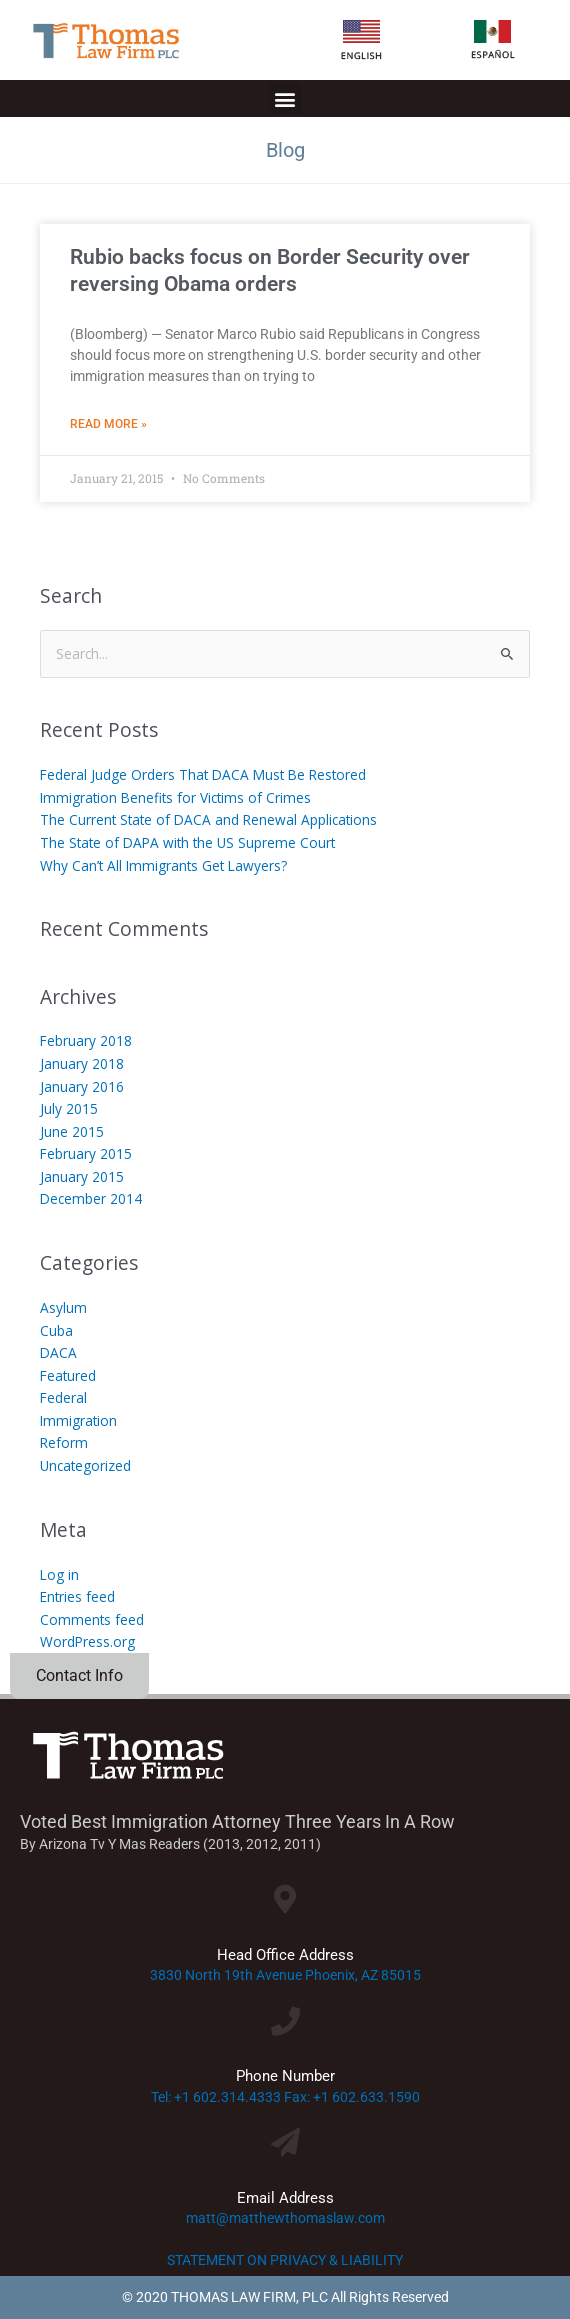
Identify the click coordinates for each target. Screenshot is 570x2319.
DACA (58, 1352)
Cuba (56, 1330)
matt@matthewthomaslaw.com (285, 2218)
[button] (285, 98)
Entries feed (77, 1596)
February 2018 (86, 1040)
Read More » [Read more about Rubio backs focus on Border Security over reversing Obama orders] (108, 424)
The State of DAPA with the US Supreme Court (187, 842)
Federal (63, 1397)
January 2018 (82, 1063)
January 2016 (82, 1086)
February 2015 (86, 1153)
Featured (68, 1375)
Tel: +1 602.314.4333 (216, 2097)
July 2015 (69, 1108)
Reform (64, 1442)
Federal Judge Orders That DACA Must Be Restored (203, 774)
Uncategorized (85, 1465)
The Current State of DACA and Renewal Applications (208, 819)
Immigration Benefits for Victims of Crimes (175, 797)
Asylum (63, 1307)
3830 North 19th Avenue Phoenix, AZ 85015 (285, 1975)
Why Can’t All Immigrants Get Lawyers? (163, 865)
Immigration (78, 1420)
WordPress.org (87, 1641)
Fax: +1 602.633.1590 (352, 2097)
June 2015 (72, 1131)
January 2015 (82, 1176)
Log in (59, 1574)
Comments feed (92, 1619)
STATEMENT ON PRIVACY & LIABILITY (285, 2260)
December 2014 (91, 1198)
